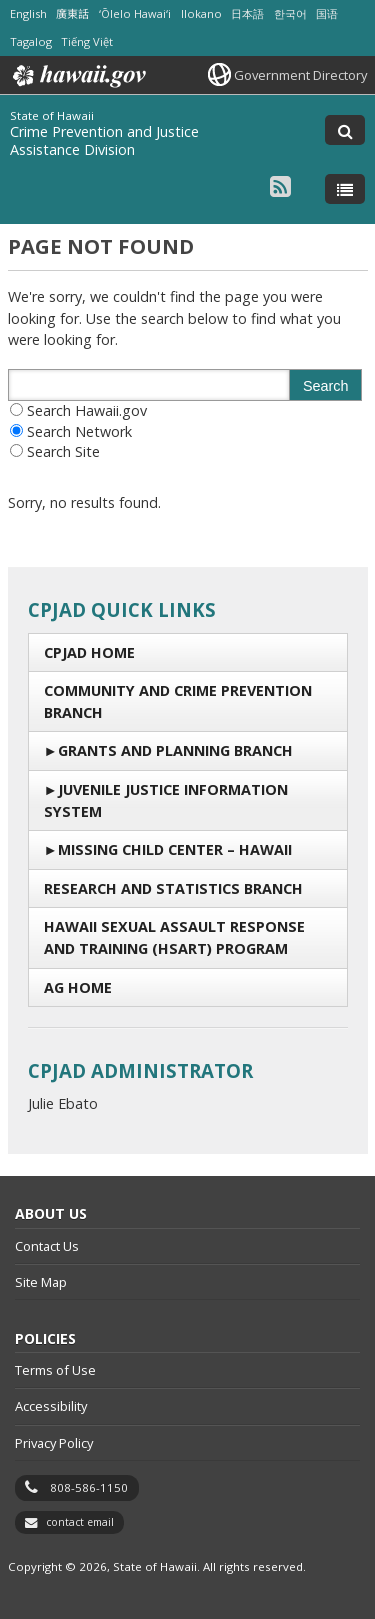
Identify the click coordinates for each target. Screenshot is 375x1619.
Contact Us (47, 1246)
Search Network (79, 431)
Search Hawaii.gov (87, 410)
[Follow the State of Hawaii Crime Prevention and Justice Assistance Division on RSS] (280, 185)
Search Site (63, 451)
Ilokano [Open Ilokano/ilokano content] (201, 13)
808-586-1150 (89, 1487)
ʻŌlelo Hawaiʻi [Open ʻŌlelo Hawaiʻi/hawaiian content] (135, 13)
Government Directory (300, 75)
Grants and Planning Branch (175, 750)
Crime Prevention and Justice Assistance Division (104, 140)
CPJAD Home (89, 652)
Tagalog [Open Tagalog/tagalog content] (31, 41)
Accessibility (51, 1406)
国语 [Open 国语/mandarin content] (327, 13)
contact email (80, 1522)
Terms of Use (55, 1370)
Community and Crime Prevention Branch (178, 701)
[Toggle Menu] (345, 189)
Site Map (41, 1282)
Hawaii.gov (77, 76)
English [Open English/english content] (28, 13)
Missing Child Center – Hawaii (175, 849)
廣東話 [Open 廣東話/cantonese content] (72, 13)
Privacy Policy (54, 1443)
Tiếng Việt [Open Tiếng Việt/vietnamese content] (87, 41)
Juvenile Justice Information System (166, 800)
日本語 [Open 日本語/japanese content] (247, 13)
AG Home (78, 987)
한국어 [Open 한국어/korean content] (290, 13)
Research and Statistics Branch (173, 888)
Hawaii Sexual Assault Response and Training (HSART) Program (174, 937)
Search (326, 386)
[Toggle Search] (345, 130)
